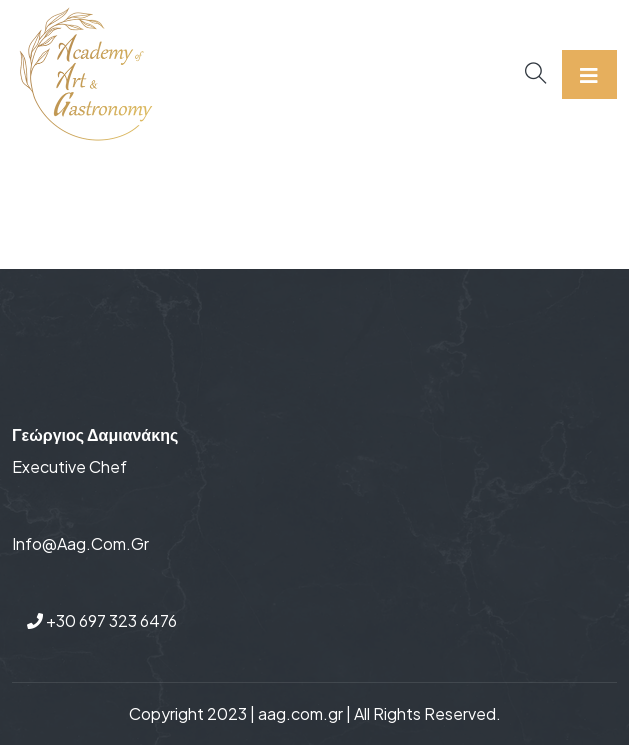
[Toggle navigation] (589, 74)
